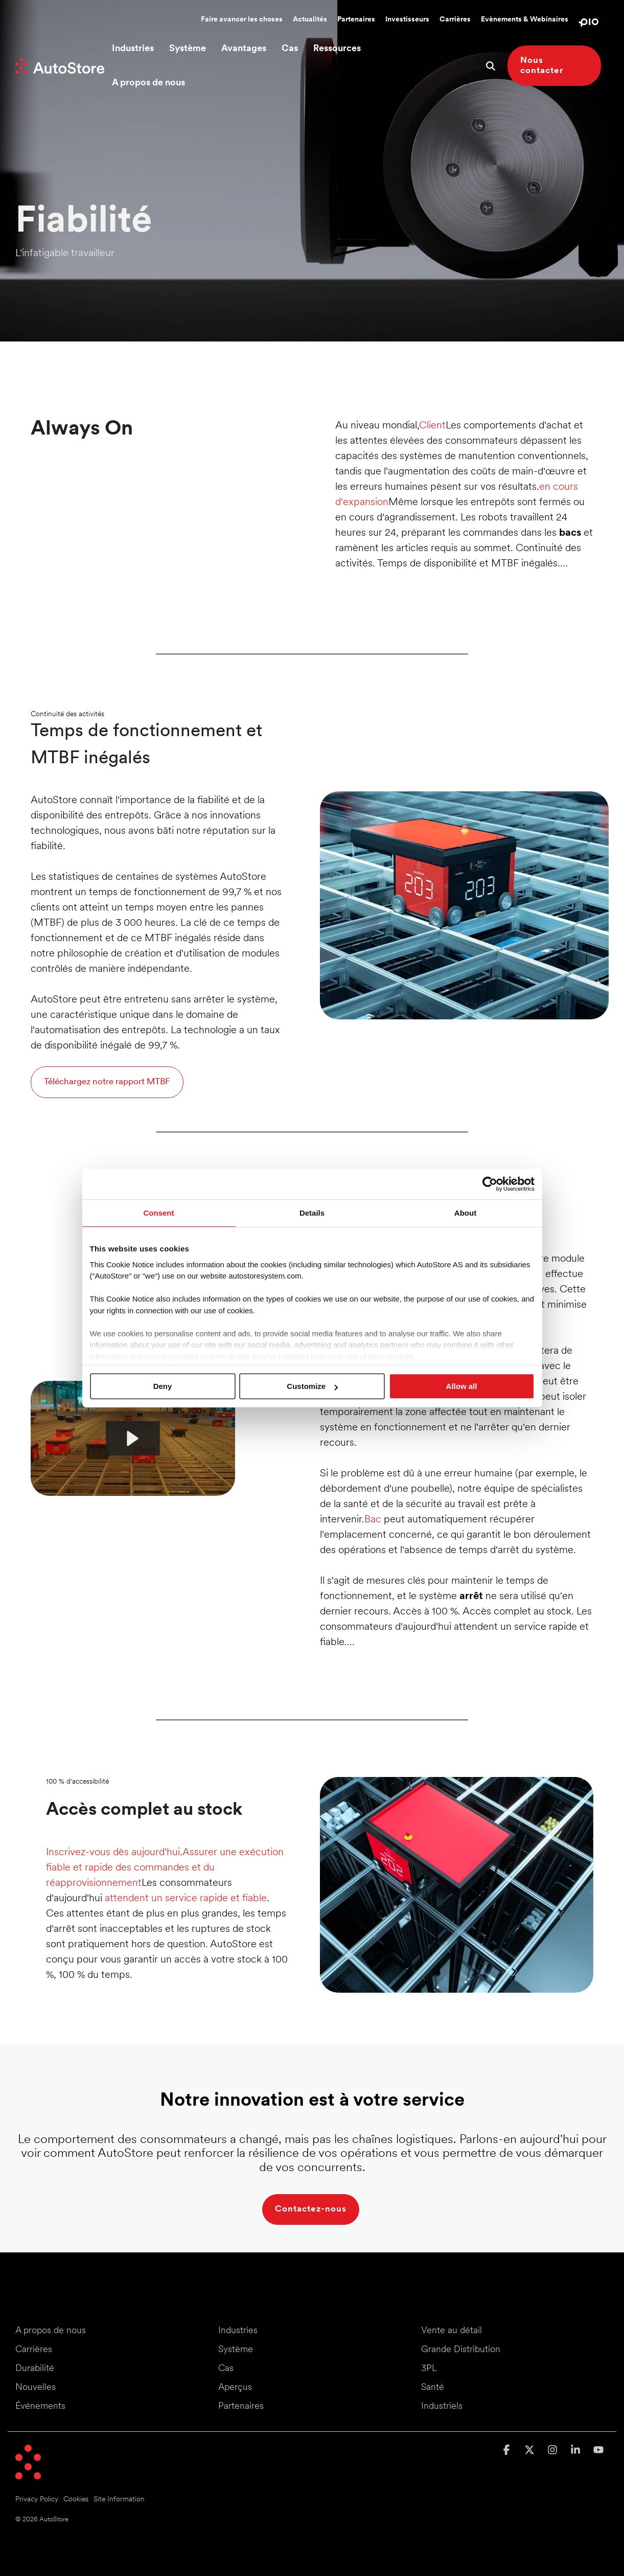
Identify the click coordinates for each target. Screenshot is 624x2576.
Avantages (243, 49)
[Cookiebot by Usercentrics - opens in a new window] (490, 1184)
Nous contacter (542, 65)
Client (432, 426)
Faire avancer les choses (242, 20)
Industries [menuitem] (238, 2331)
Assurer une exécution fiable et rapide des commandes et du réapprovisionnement (165, 1868)
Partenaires (356, 20)
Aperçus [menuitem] (235, 2387)
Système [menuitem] (235, 2350)
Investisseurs (407, 20)
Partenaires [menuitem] (241, 2406)
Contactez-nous (310, 2209)
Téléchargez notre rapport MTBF (107, 1082)
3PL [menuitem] (429, 2369)
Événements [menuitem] (40, 2406)
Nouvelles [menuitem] (35, 2387)
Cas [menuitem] (226, 2369)
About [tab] (465, 1213)
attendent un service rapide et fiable (186, 1899)
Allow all (461, 1386)
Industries (133, 49)
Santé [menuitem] (432, 2387)
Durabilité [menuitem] (34, 2369)
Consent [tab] (159, 1213)
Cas (290, 49)
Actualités (310, 20)
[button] (508, 2451)
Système (187, 49)
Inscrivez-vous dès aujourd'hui (113, 1853)
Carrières (455, 20)
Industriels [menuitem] (442, 2406)
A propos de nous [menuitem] (50, 2331)
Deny (162, 1386)
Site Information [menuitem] (119, 2499)
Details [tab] (312, 1213)
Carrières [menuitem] (33, 2350)
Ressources (337, 49)
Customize (312, 1386)
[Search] (490, 65)
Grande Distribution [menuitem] (460, 2350)
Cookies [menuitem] (75, 2499)
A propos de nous (148, 83)
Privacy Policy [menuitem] (36, 2499)
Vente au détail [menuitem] (451, 2331)
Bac (372, 1520)
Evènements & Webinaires (524, 20)
